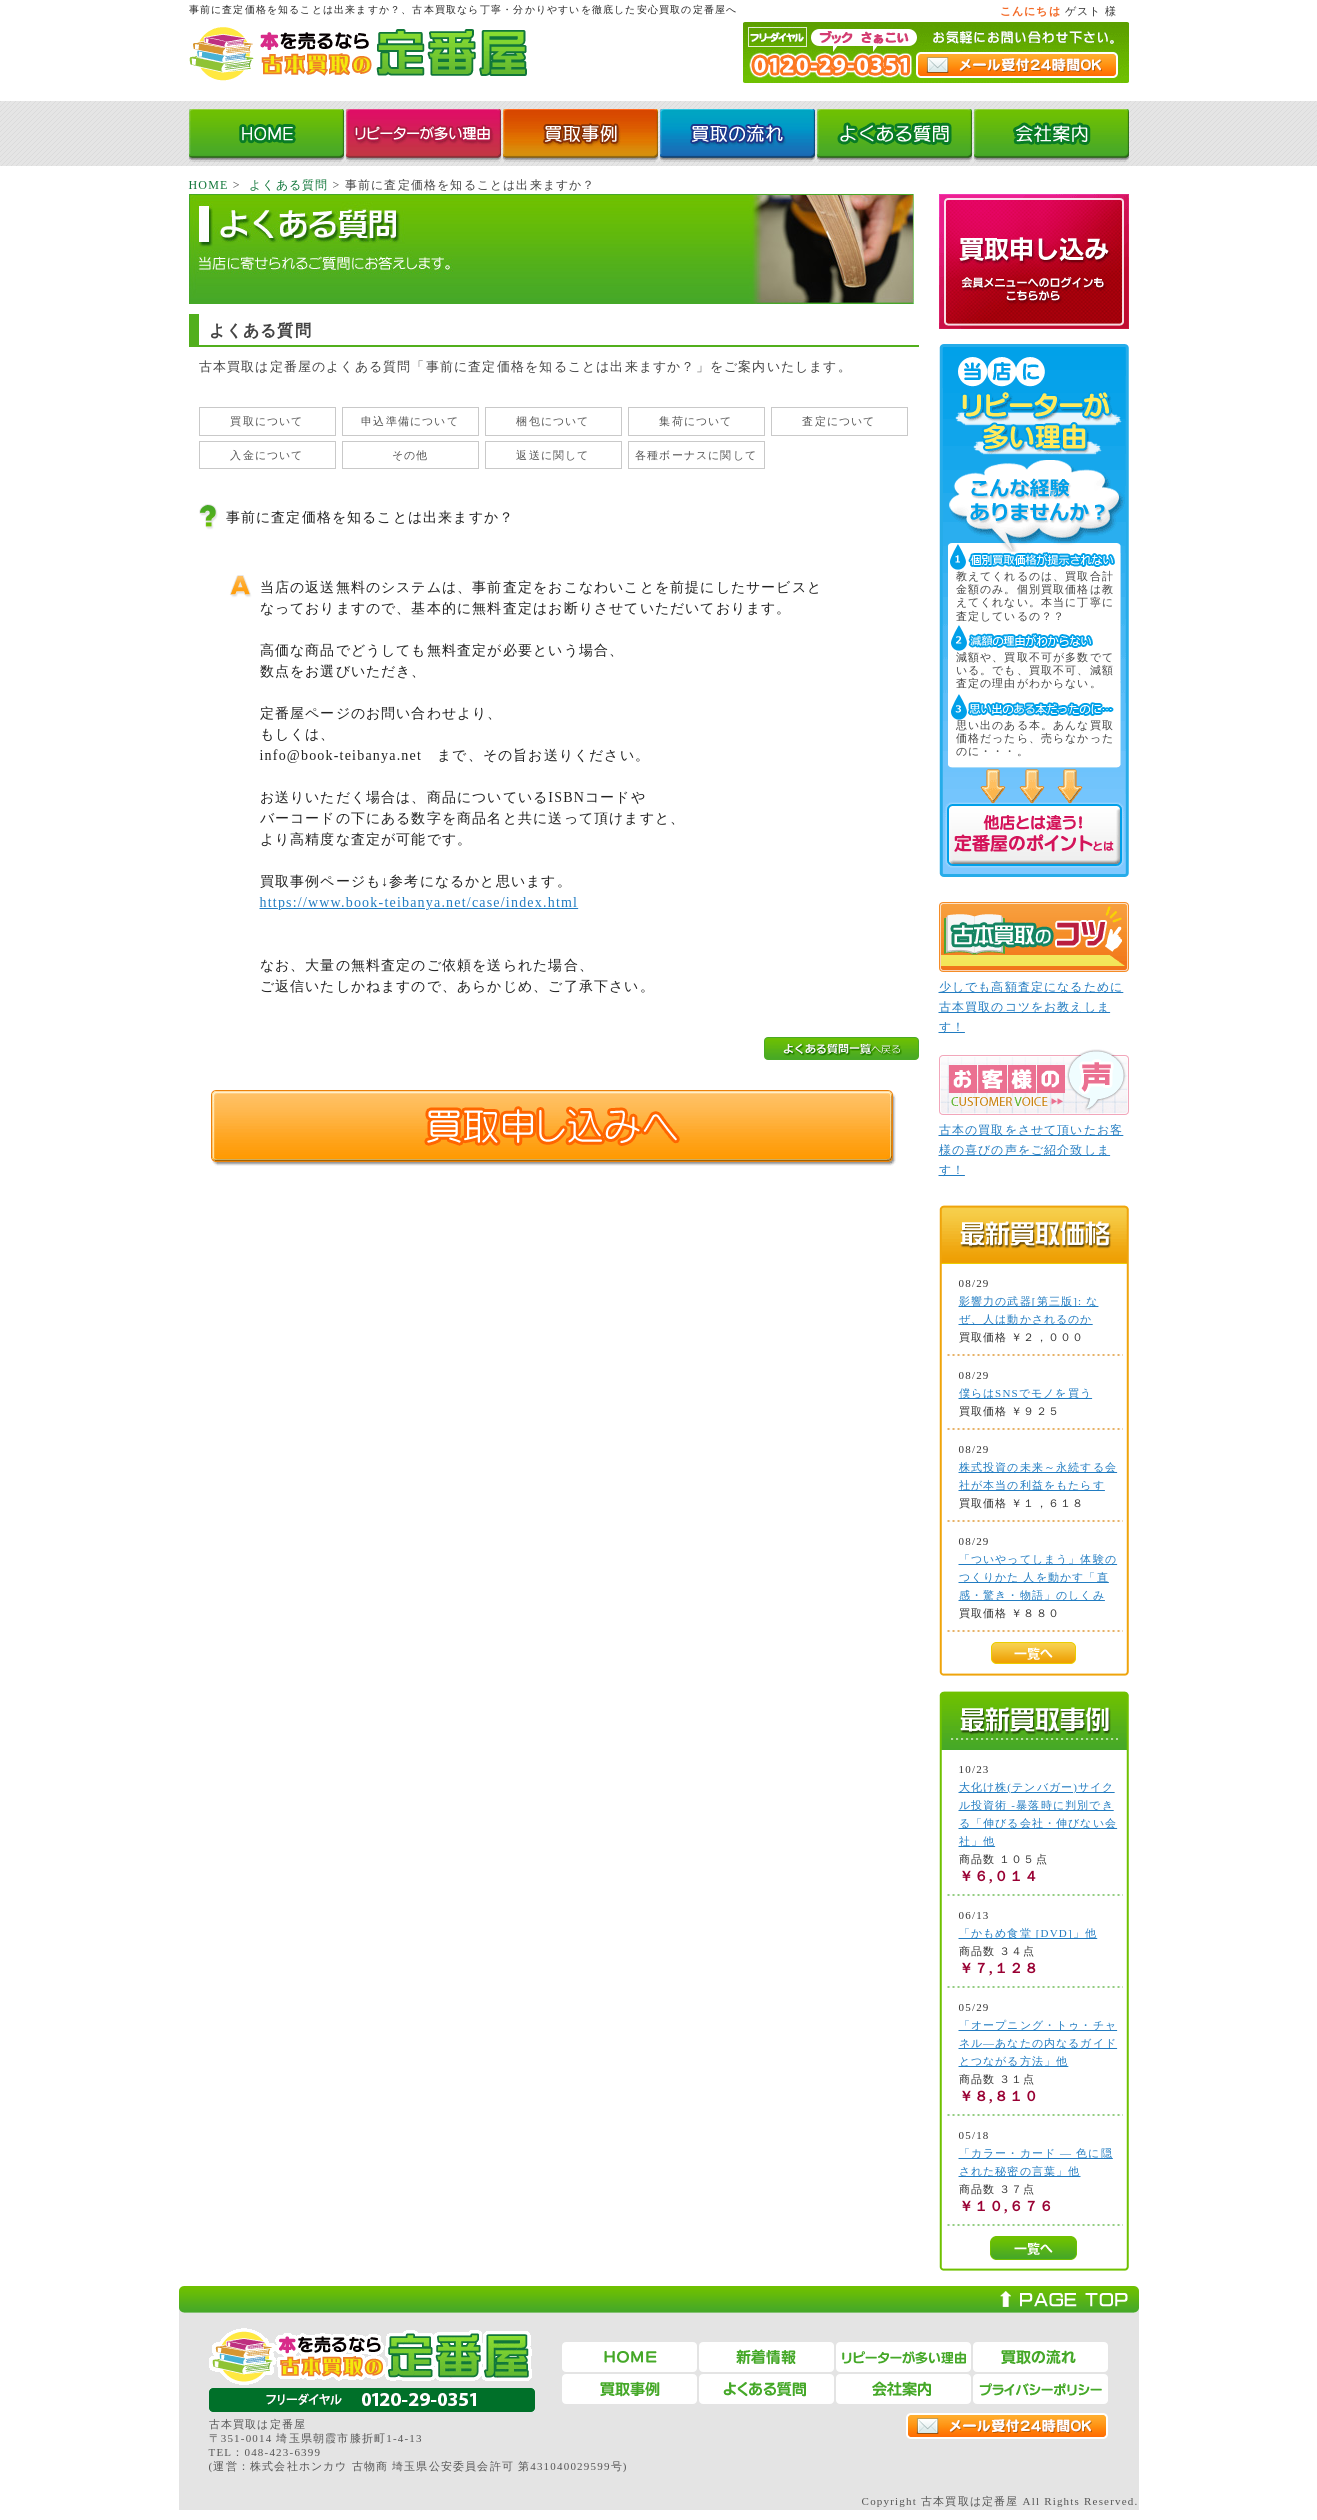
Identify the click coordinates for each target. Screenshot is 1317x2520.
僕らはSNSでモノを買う (1026, 1393)
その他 (410, 455)
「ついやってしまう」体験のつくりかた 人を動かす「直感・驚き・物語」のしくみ (1038, 1577)
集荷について (695, 421)
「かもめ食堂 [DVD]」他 (1028, 1933)
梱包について (552, 421)
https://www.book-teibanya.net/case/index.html (419, 902)
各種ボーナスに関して (696, 455)
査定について (838, 421)
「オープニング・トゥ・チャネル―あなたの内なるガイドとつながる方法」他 (1038, 2043)
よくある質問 (288, 185)
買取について (266, 421)
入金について (266, 455)
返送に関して (552, 455)
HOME (209, 185)
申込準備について (410, 421)
